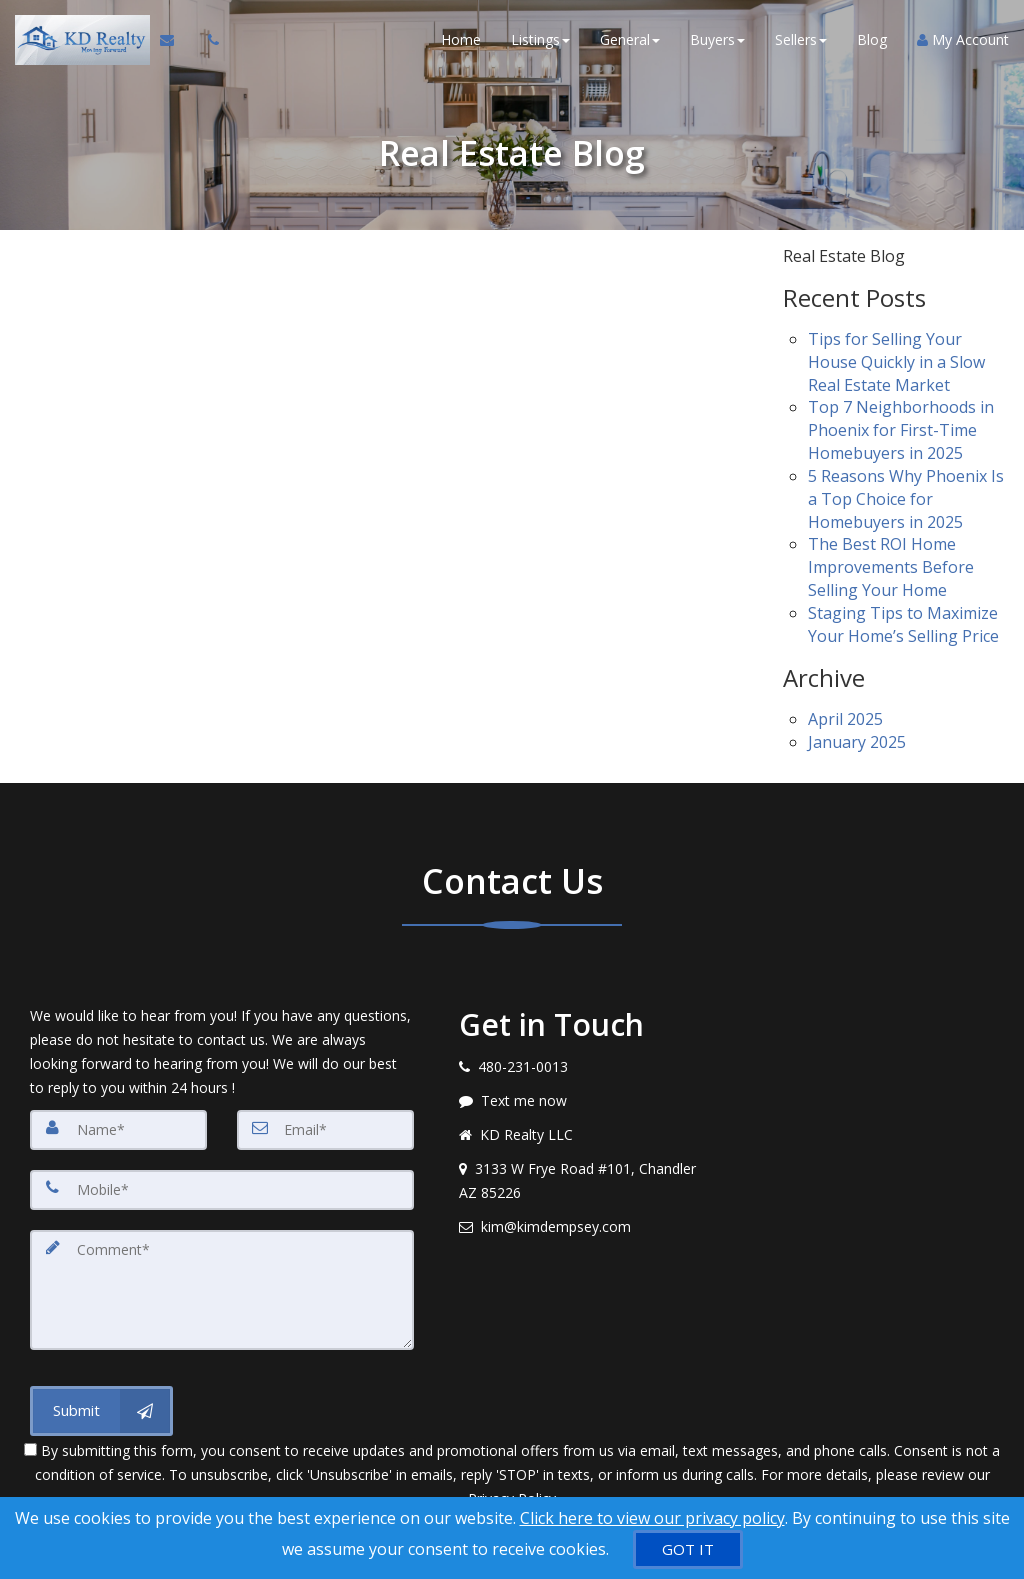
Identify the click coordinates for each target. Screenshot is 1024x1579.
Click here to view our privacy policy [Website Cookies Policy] (652, 1518)
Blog (872, 39)
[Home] (80, 40)
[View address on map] (581, 1181)
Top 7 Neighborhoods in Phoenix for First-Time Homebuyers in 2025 (901, 430)
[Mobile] (222, 1190)
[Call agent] (208, 40)
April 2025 (845, 719)
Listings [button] (540, 39)
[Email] (325, 1130)
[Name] (118, 1130)
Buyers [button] (717, 39)
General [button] (630, 39)
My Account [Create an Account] (963, 39)
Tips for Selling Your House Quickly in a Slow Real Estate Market (896, 362)
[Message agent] (581, 1101)
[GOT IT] (688, 1549)
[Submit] (101, 1411)
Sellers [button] (801, 39)
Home (461, 39)
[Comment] (222, 1290)
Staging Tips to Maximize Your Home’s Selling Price (903, 624)
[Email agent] (581, 1227)
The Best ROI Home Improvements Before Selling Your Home (891, 567)
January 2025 (857, 742)
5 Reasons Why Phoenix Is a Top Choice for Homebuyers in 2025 (906, 499)
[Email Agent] (176, 40)
